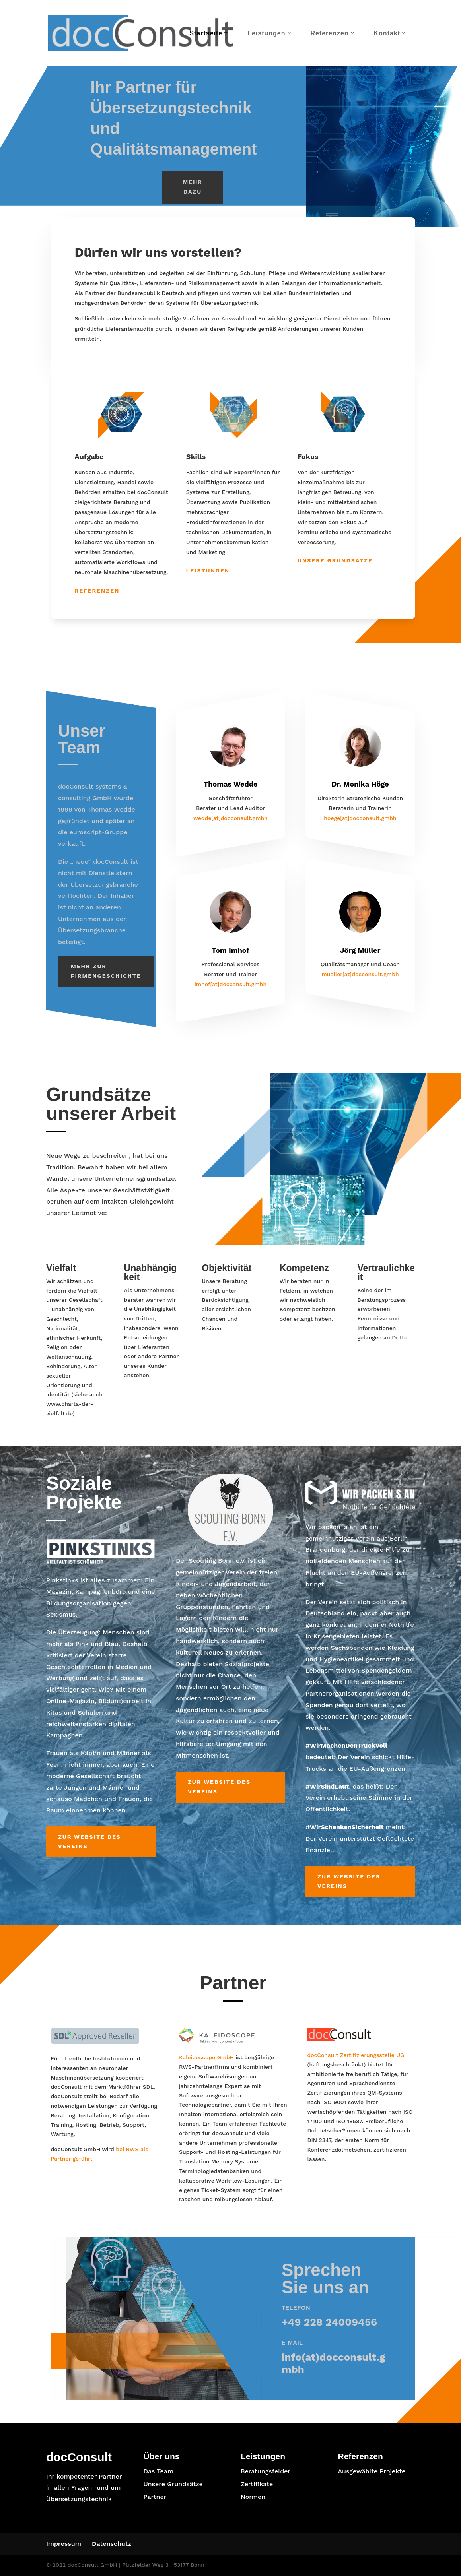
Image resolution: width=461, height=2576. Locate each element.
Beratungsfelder (265, 2471)
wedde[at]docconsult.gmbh (230, 818)
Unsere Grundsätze (335, 560)
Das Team (158, 2471)
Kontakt (387, 33)
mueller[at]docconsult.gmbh (360, 974)
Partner (154, 2496)
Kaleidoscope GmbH (206, 2057)
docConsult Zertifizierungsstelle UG (355, 2055)
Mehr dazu (192, 187)
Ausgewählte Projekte (372, 2471)
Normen (253, 2496)
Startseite (205, 33)
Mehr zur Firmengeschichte (106, 971)
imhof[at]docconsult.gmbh (230, 984)
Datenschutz (111, 2543)
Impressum (63, 2543)
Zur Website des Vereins (89, 1841)
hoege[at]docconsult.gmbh (360, 818)
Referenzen (329, 33)
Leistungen (266, 33)
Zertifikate (257, 2484)
